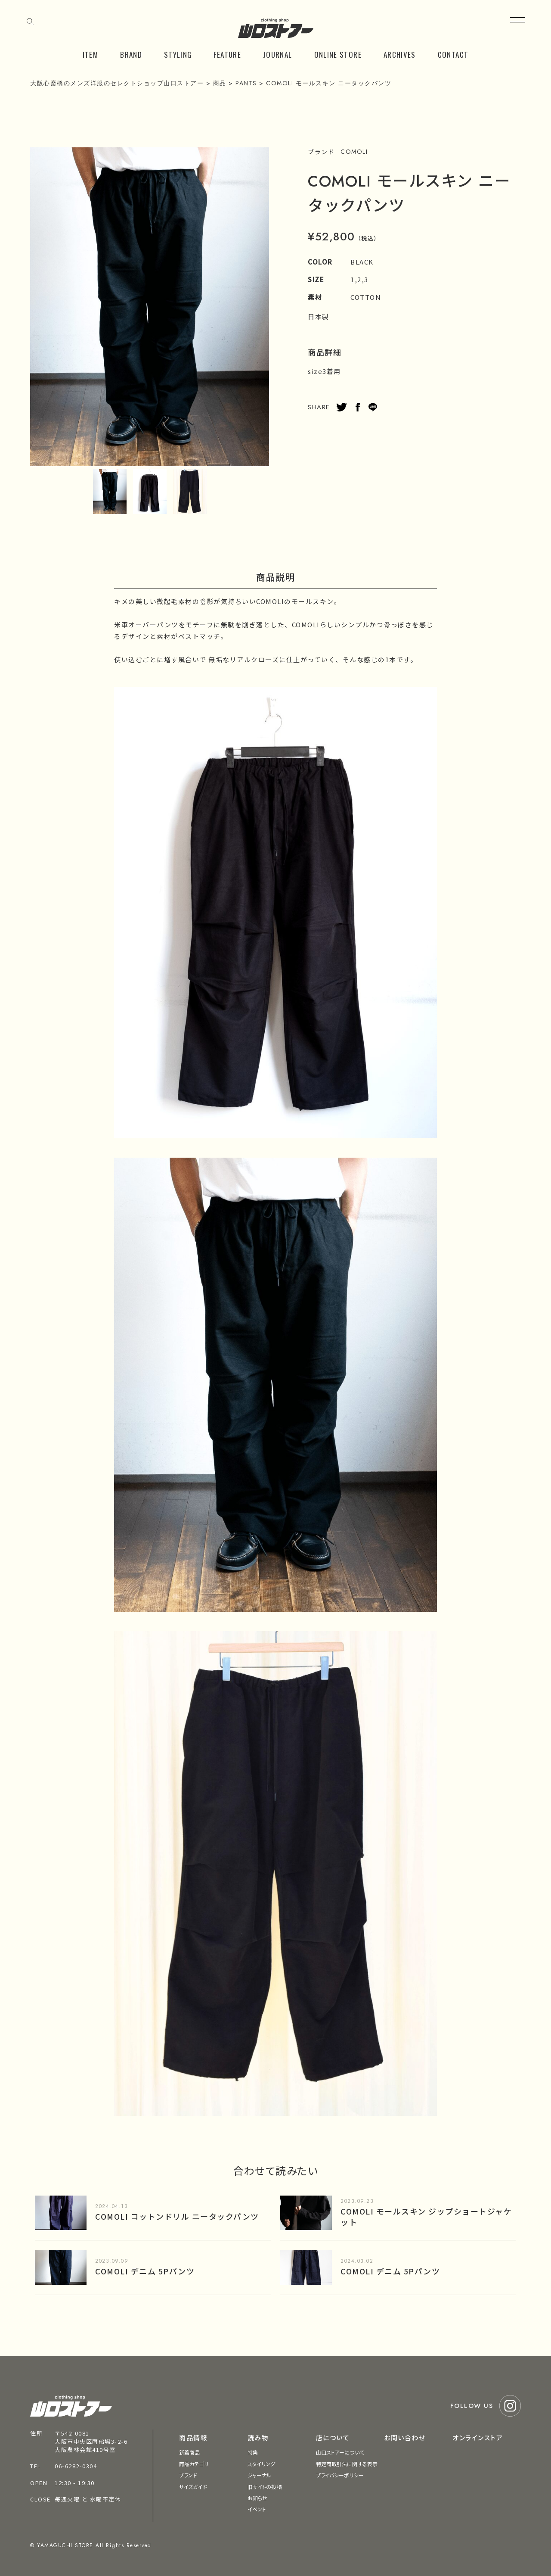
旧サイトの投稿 (265, 2486)
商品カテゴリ (193, 2463)
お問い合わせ (404, 2437)
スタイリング (262, 2463)
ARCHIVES (400, 54)
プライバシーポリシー (340, 2475)
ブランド (188, 2475)
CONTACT (453, 54)
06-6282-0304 (76, 2466)
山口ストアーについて (340, 2452)
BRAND (131, 54)
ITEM (90, 54)
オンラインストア (477, 2437)
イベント (257, 2509)
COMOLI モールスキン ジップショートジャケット (426, 2216)
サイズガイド (193, 2486)
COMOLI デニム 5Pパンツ (145, 2271)
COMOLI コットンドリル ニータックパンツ (177, 2216)
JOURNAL (277, 54)
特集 (253, 2452)
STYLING (178, 54)
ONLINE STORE (338, 54)
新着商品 (189, 2452)
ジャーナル (260, 2475)
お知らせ (257, 2497)
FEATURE (227, 54)
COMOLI (354, 151)
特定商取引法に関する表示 (347, 2463)
